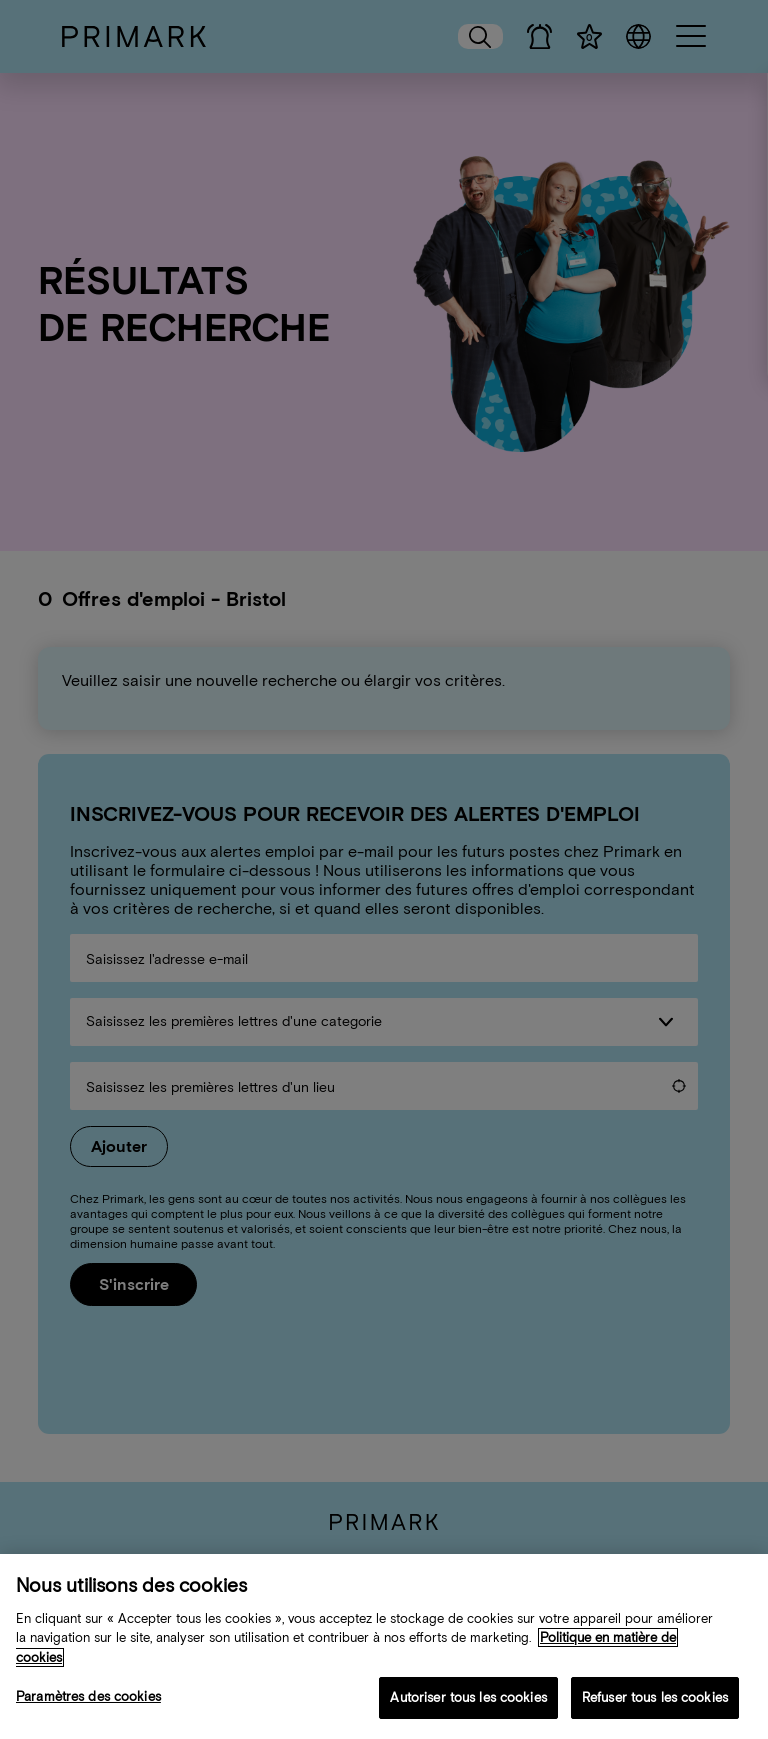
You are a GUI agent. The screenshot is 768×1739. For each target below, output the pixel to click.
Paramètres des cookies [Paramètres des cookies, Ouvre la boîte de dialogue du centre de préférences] (88, 1706)
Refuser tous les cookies (655, 1707)
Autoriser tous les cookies (468, 1707)
